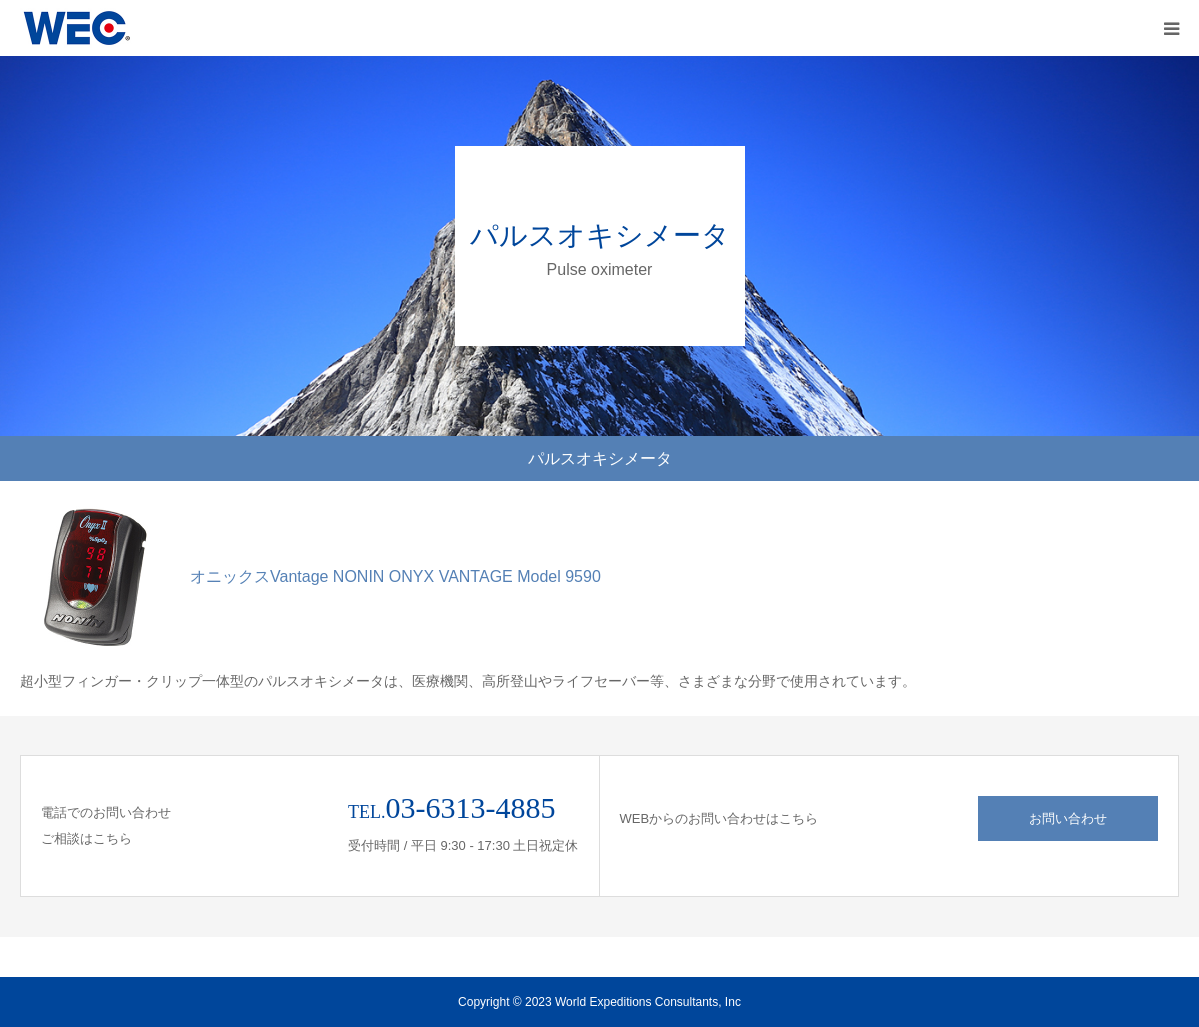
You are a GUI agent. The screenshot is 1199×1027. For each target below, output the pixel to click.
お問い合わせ (1068, 818)
